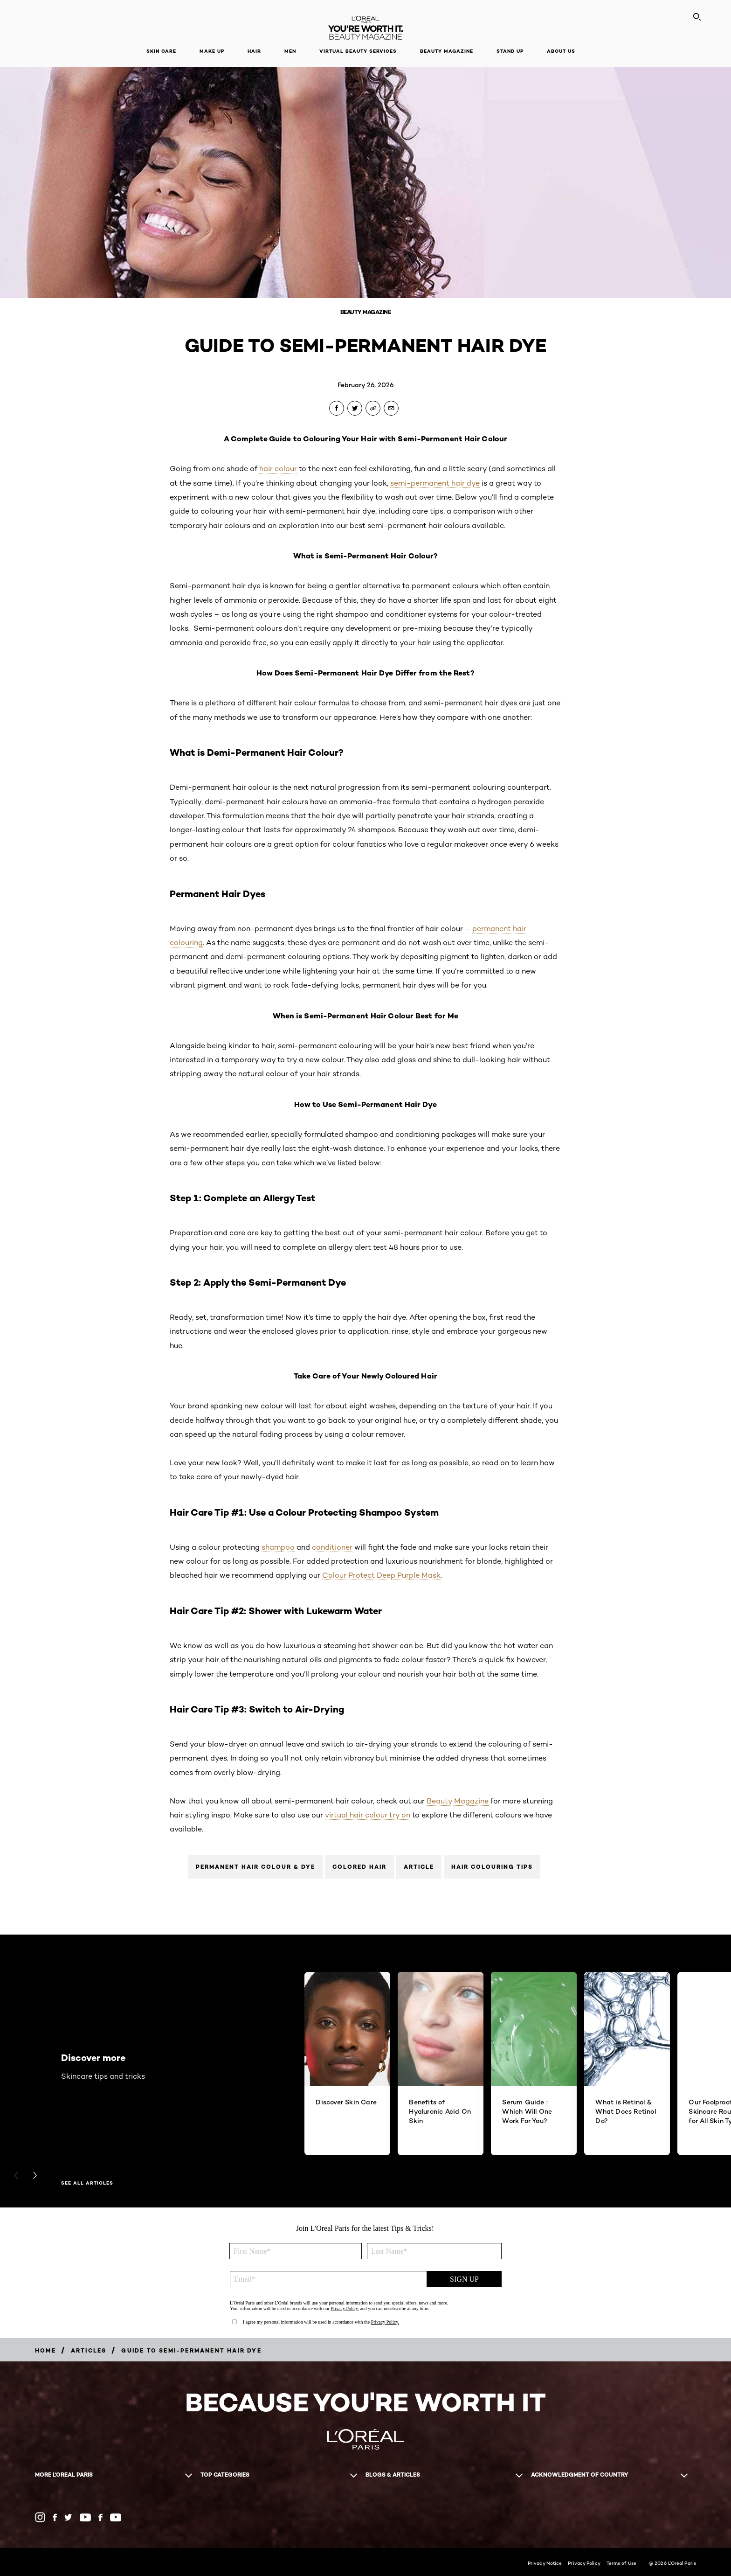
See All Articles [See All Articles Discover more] (87, 2183)
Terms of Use (621, 2563)
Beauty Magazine (446, 51)
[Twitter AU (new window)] (68, 2517)
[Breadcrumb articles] (89, 2350)
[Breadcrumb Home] (45, 2350)
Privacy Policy (584, 2563)
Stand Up (510, 51)
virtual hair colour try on (367, 1814)
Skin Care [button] (161, 51)
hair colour (278, 468)
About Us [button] (561, 51)
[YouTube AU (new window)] (85, 2517)
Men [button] (290, 51)
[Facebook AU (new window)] (55, 2517)
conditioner (332, 1547)
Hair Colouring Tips (492, 1866)
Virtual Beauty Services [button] (358, 51)
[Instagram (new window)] (40, 2517)
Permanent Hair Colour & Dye (255, 1866)
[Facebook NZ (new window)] (100, 2517)
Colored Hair (359, 1866)
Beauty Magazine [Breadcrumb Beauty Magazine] (365, 311)
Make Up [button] (212, 51)
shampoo (278, 1547)
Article (419, 1866)
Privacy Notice (545, 2563)
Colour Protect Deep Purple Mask (381, 1575)
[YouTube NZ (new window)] (115, 2517)
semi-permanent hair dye (435, 483)
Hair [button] (254, 51)
